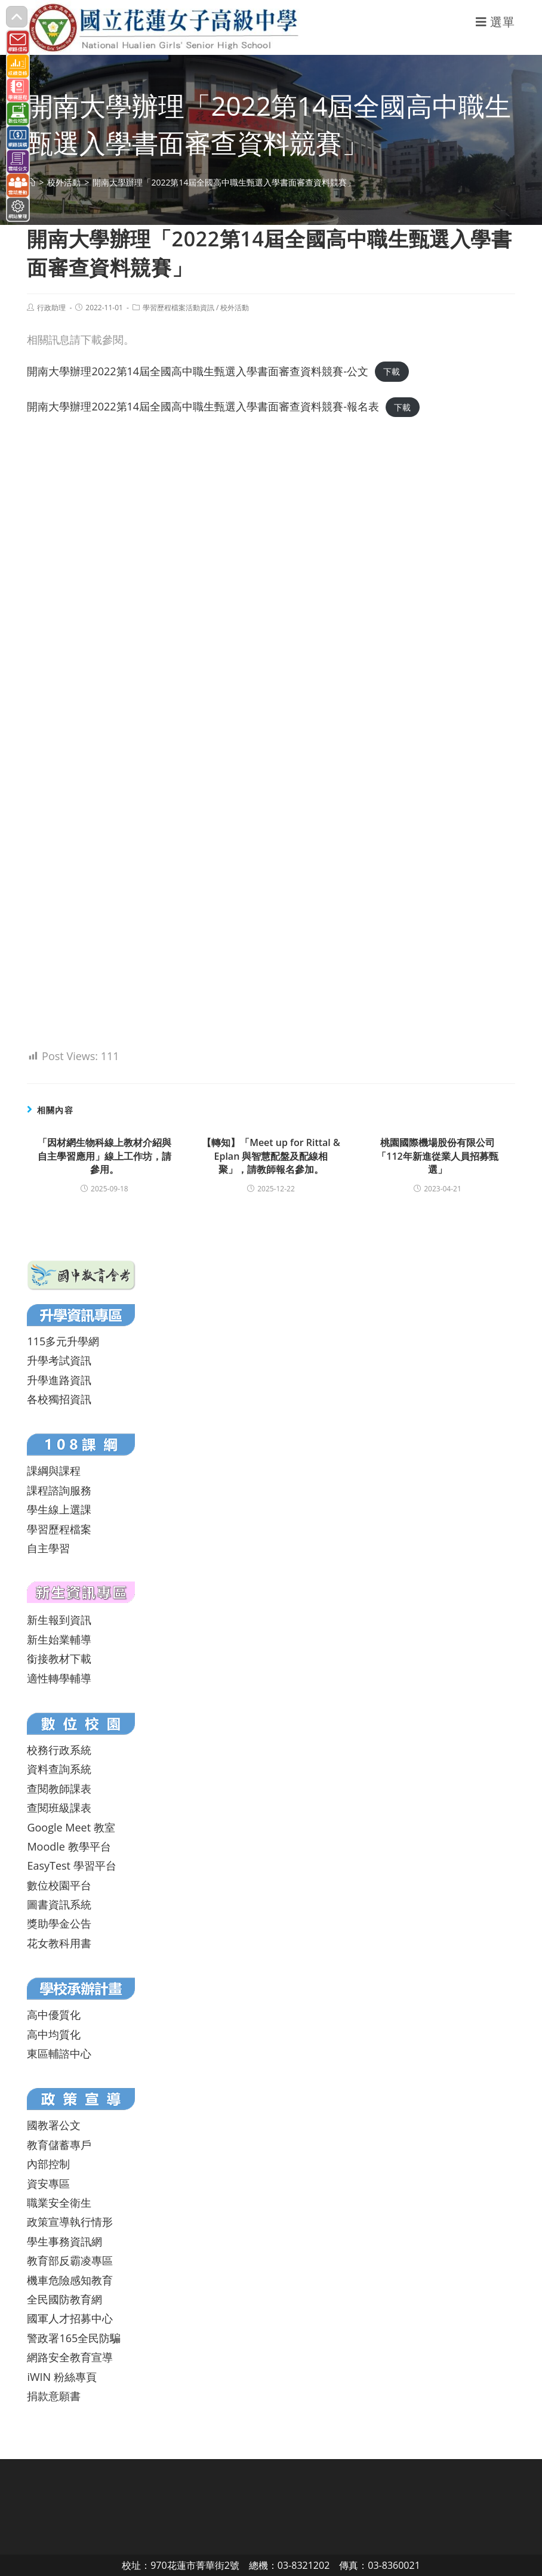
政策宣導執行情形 (70, 2221)
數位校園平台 (59, 1885)
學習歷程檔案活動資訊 (178, 307)
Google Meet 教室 (71, 1827)
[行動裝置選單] (495, 22)
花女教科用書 (59, 1943)
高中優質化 (54, 2014)
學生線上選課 (59, 1509)
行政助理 (51, 307)
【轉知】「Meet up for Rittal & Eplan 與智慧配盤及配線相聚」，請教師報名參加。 (271, 1156)
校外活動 (234, 307)
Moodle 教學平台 (68, 1846)
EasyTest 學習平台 (71, 1865)
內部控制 (48, 2164)
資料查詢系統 (59, 1769)
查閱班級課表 (59, 1807)
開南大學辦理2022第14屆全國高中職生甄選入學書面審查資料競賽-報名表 (203, 406)
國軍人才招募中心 (70, 2318)
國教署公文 (54, 2125)
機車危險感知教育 (70, 2280)
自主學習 (48, 1548)
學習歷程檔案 (59, 1529)
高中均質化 (54, 2034)
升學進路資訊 (59, 1380)
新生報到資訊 (59, 1620)
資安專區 (48, 2183)
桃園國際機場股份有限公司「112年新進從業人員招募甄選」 (437, 1156)
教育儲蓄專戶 (59, 2145)
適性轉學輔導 (59, 1678)
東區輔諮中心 (59, 2053)
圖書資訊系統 (59, 1904)
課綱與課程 (54, 1470)
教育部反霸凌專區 (70, 2260)
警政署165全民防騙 (74, 2338)
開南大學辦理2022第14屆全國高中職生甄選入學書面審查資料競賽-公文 (197, 371)
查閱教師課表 (59, 1788)
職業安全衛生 (59, 2202)
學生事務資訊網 (64, 2241)
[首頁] (31, 182)
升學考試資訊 (59, 1360)
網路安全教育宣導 (70, 2357)
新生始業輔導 (59, 1639)
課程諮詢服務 (59, 1490)
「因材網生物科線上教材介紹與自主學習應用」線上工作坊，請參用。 (104, 1156)
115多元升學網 (63, 1341)
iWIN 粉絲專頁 (61, 2377)
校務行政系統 (59, 1750)
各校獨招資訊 (59, 1399)
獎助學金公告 (59, 1923)
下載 (391, 372)
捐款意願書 (54, 2396)
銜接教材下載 (59, 1658)
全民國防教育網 (64, 2299)
